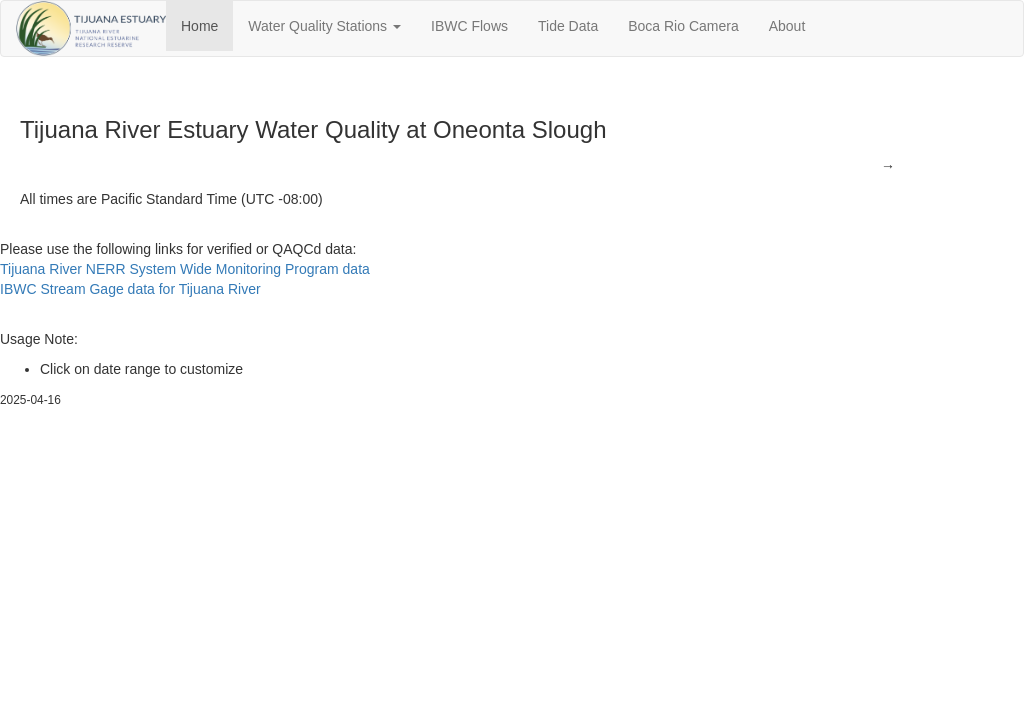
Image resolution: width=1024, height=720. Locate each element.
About (787, 26)
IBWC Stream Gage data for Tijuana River (130, 289)
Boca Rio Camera (683, 26)
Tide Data (568, 26)
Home (199, 26)
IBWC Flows (469, 26)
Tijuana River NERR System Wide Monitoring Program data (185, 269)
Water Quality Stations (324, 26)
